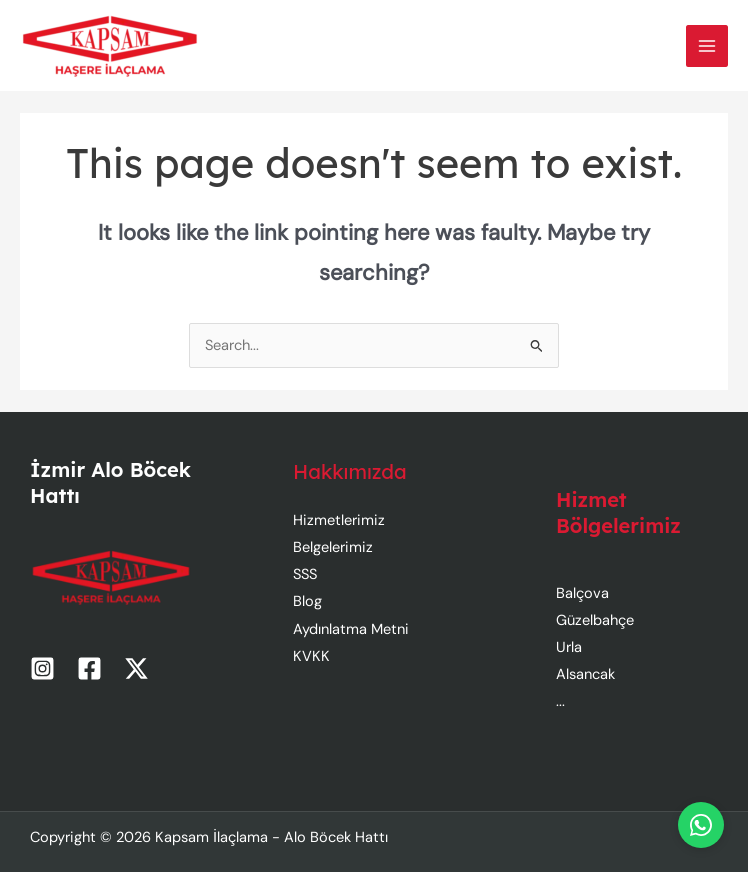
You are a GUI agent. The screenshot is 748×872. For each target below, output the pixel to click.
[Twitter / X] (136, 668)
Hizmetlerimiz (339, 520)
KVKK (311, 656)
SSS (305, 574)
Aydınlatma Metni (351, 629)
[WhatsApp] (701, 825)
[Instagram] (42, 668)
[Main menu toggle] (707, 46)
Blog (307, 601)
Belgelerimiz (333, 547)
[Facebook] (89, 668)
